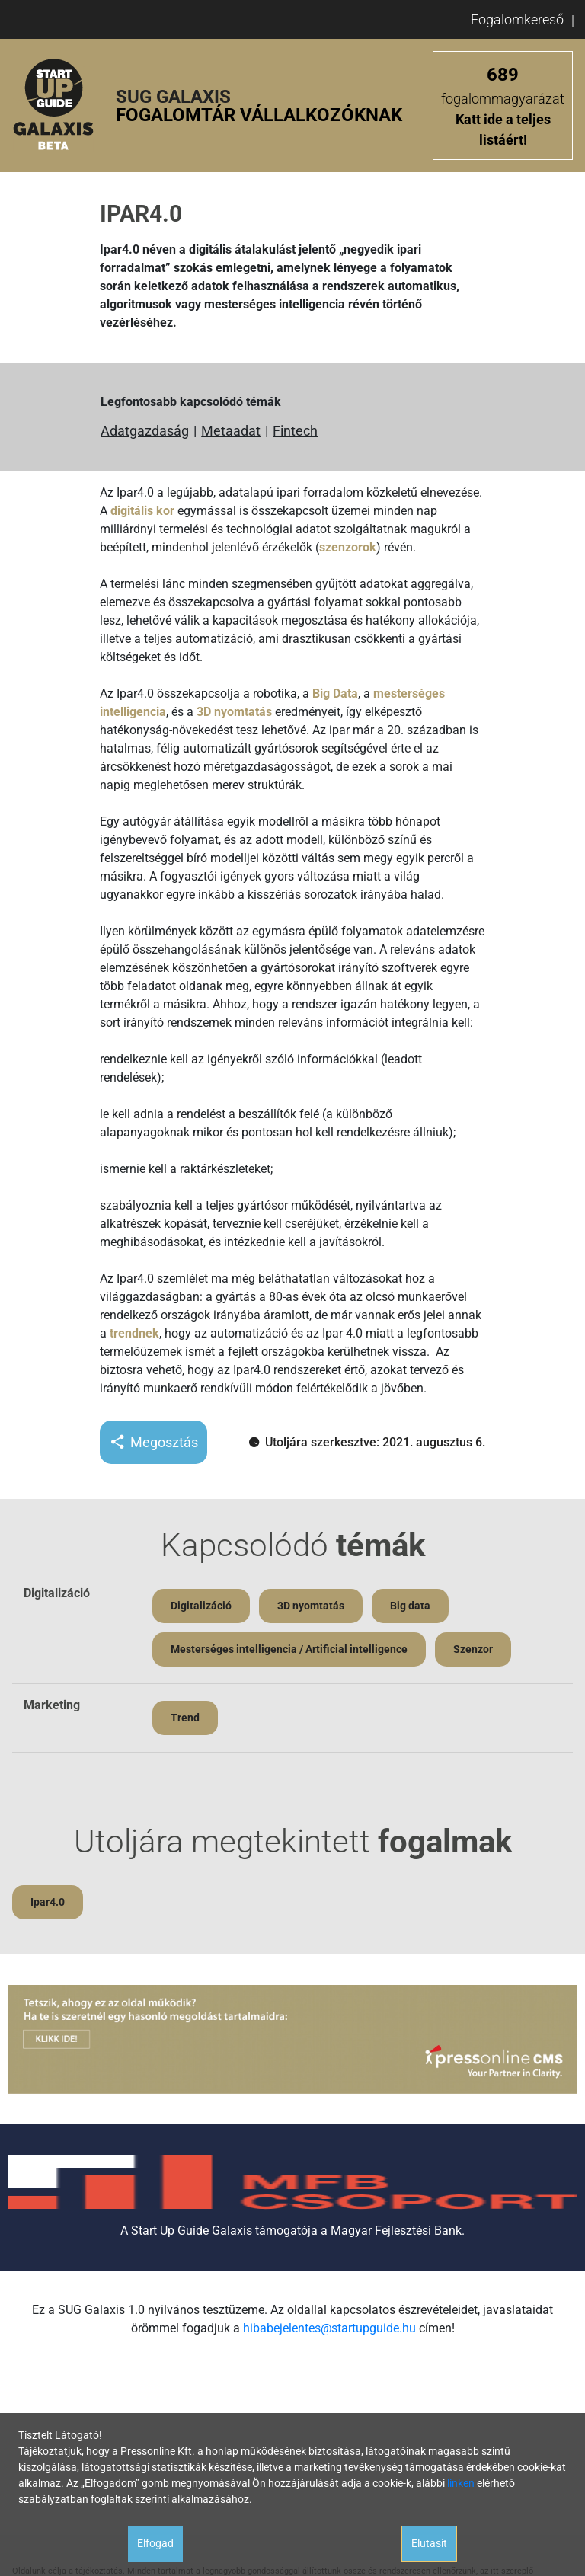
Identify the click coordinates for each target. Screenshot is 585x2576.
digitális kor (142, 510)
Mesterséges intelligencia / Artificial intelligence (289, 1649)
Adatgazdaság (145, 431)
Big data (410, 1606)
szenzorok (347, 547)
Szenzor (473, 1649)
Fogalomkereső (517, 19)
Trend (185, 1717)
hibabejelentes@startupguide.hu (329, 2328)
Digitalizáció (57, 1593)
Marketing (52, 1705)
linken (461, 2483)
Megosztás (153, 1442)
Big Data (335, 693)
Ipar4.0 (47, 1902)
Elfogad (155, 2543)
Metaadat (231, 431)
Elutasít (429, 2543)
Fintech (295, 431)
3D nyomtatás (234, 712)
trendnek (134, 1333)
